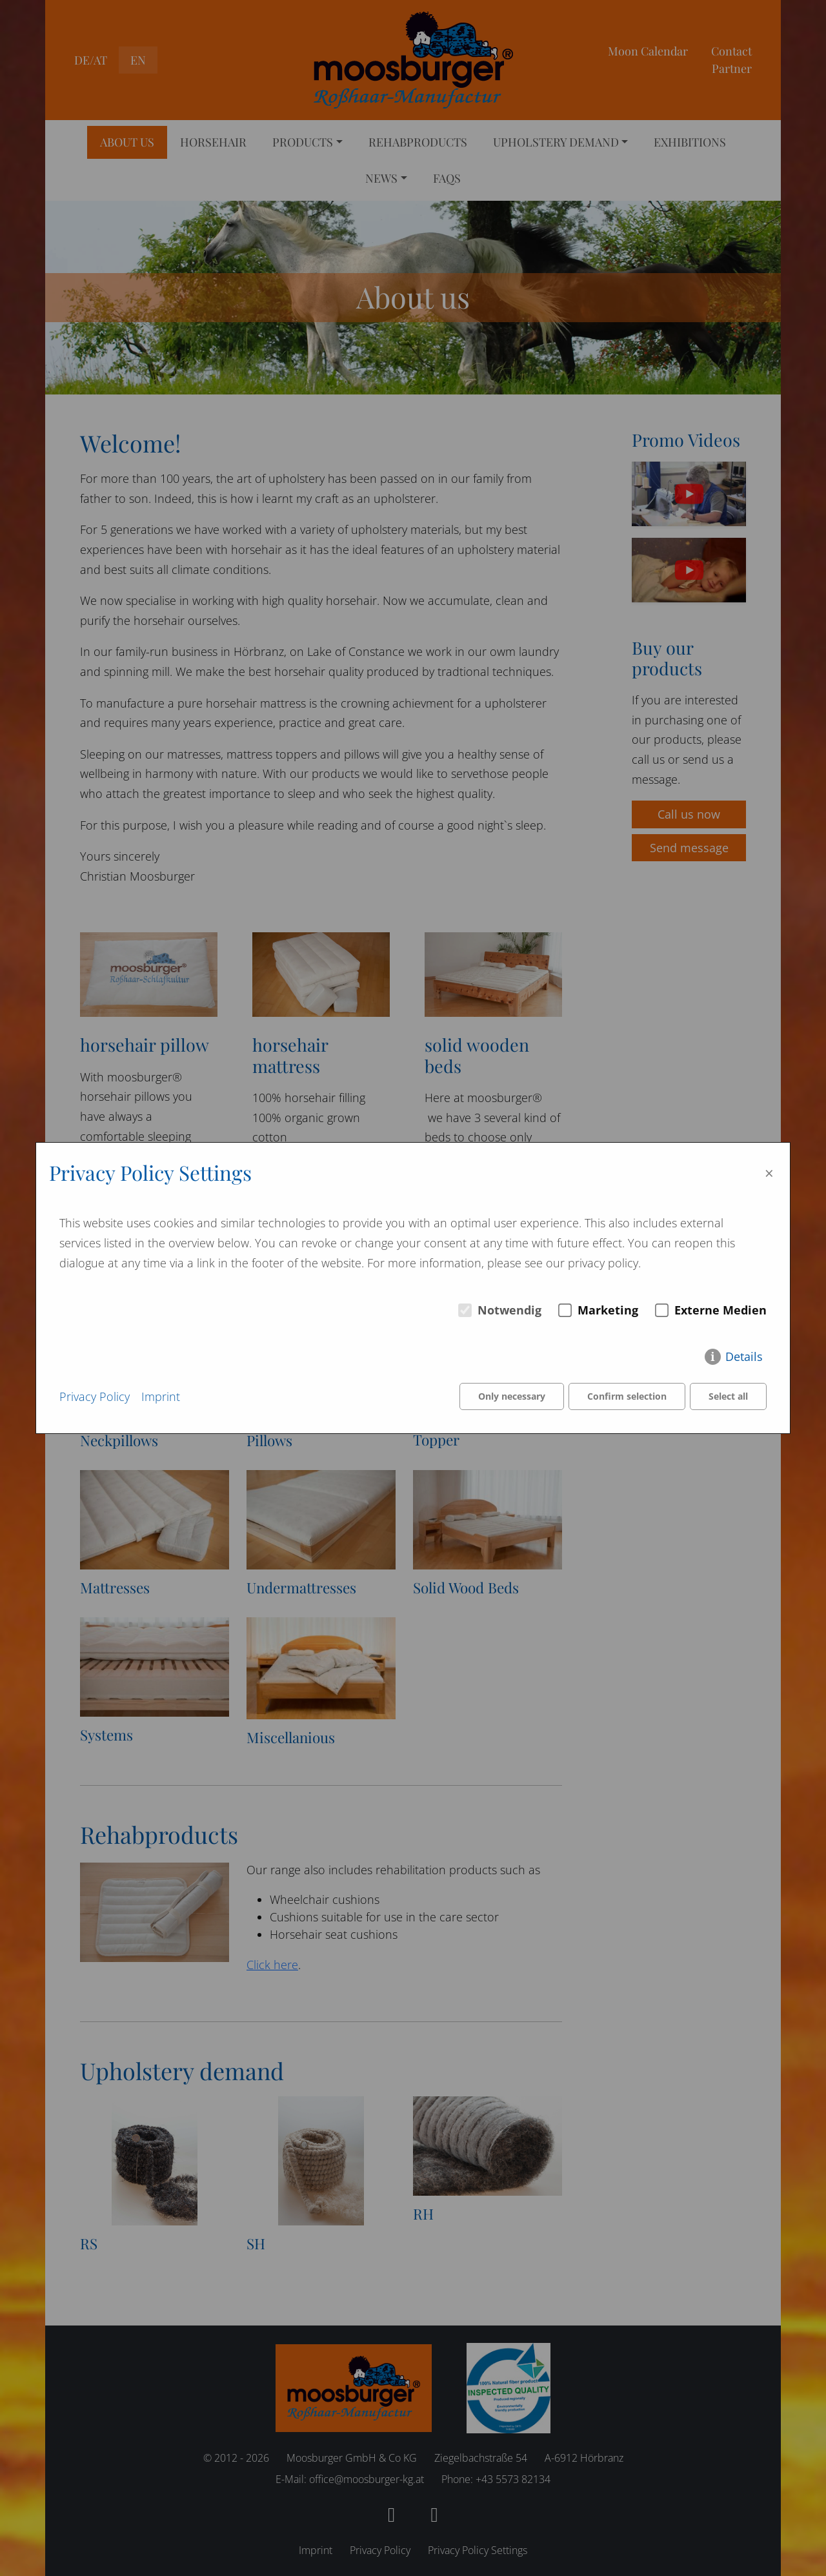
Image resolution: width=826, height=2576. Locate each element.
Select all (728, 1396)
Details (744, 1356)
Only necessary (511, 1396)
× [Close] (769, 1172)
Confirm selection (627, 1396)
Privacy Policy (94, 1396)
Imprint (160, 1396)
